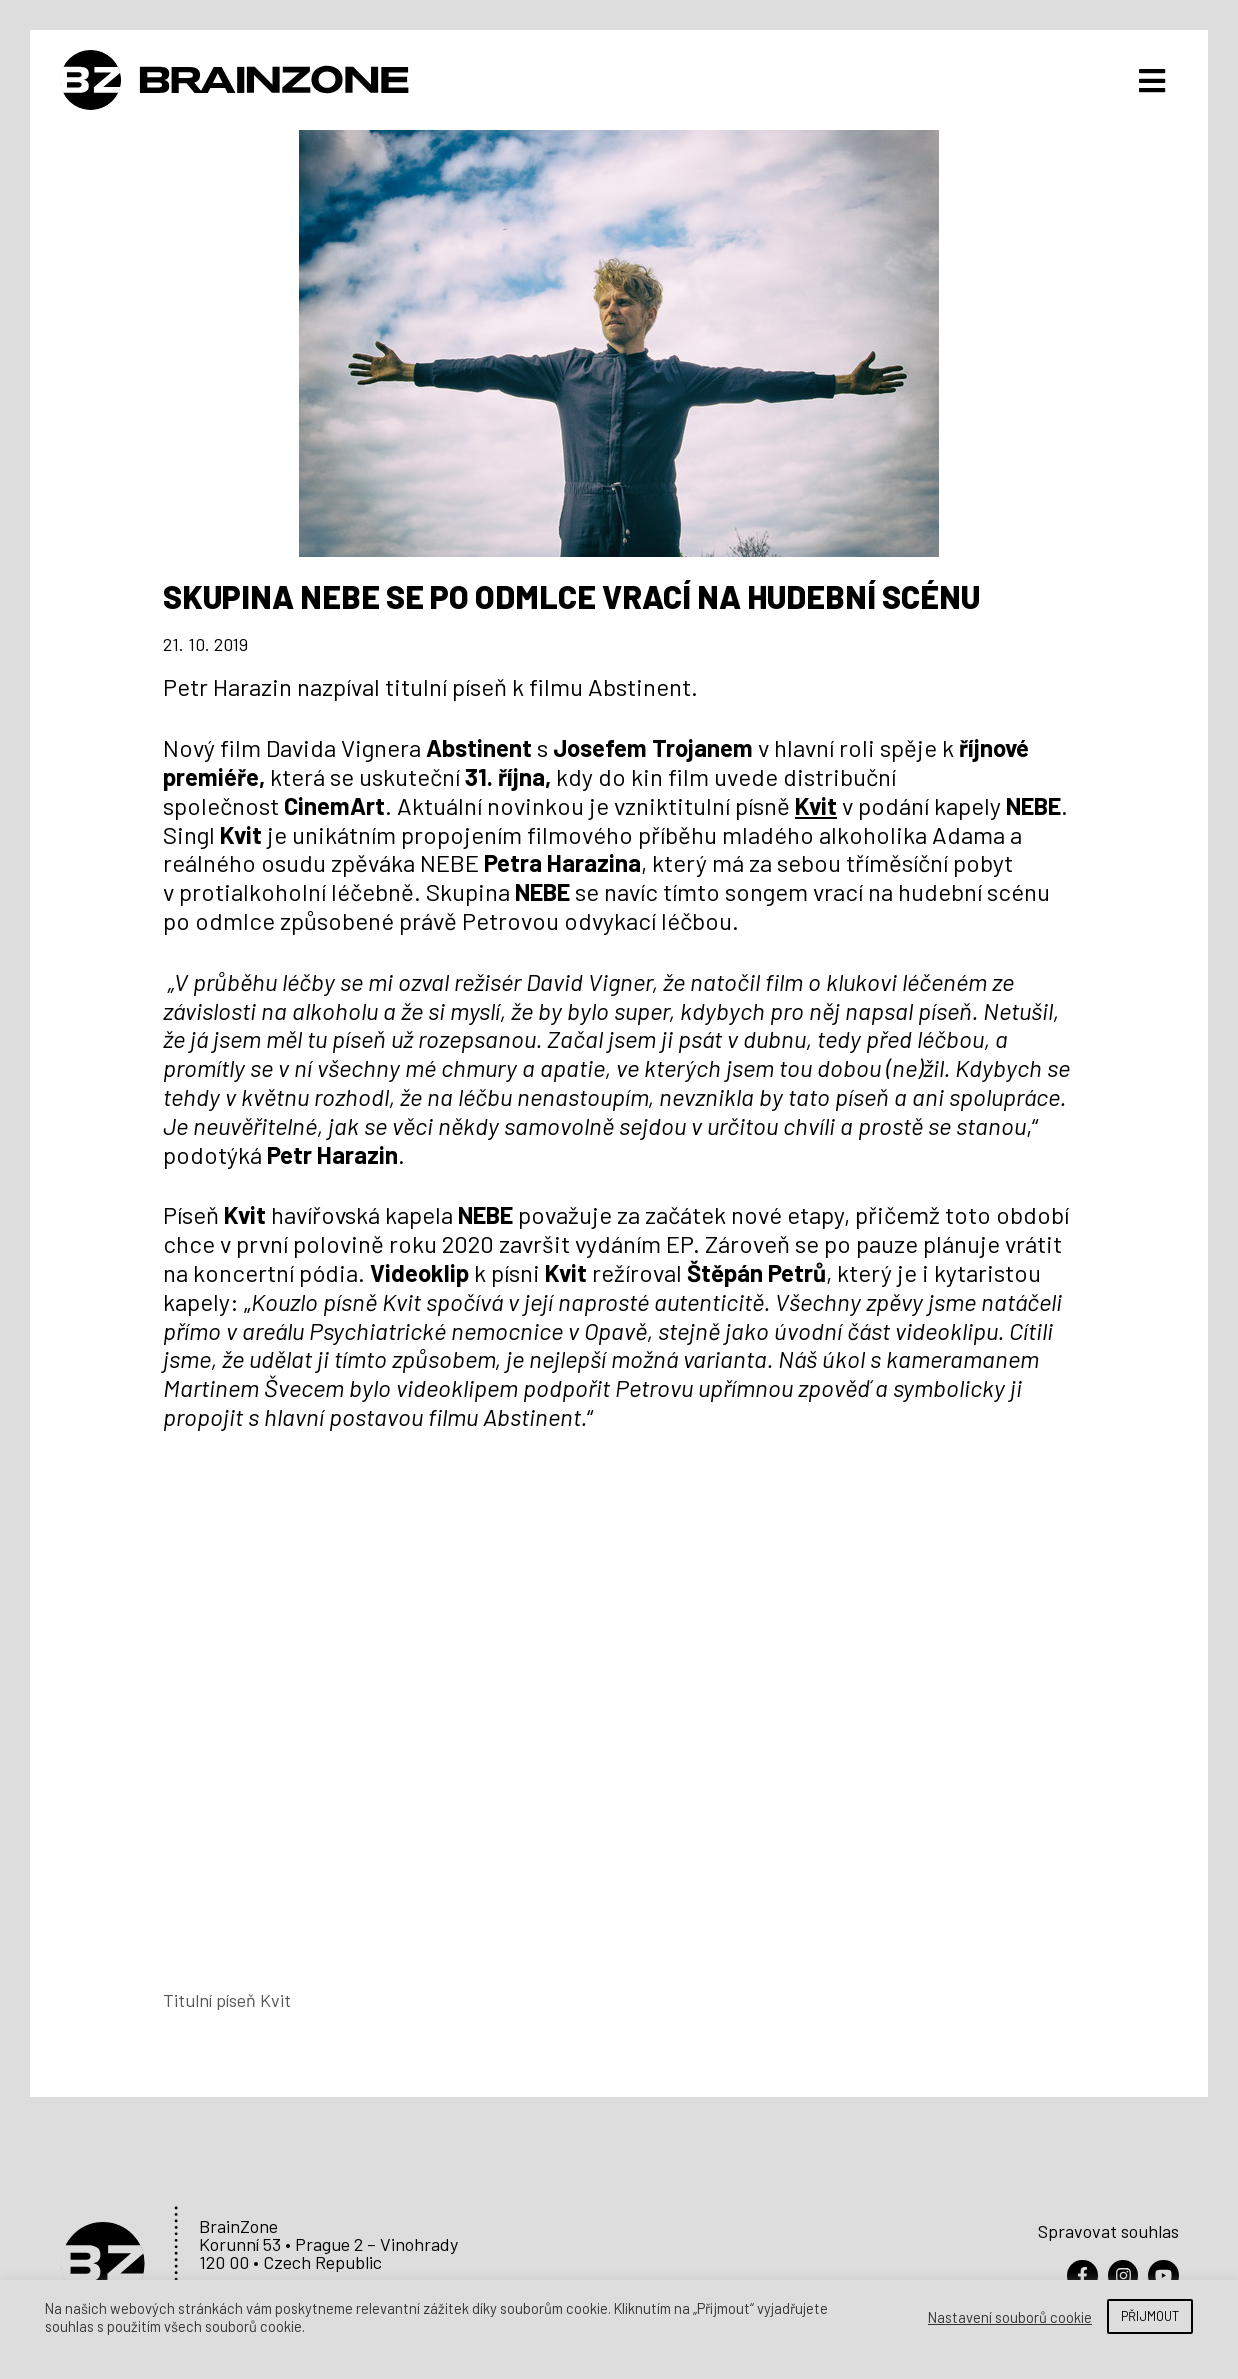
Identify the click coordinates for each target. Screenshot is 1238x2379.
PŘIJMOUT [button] (1150, 2316)
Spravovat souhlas (1108, 2226)
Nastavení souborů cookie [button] (1010, 2317)
